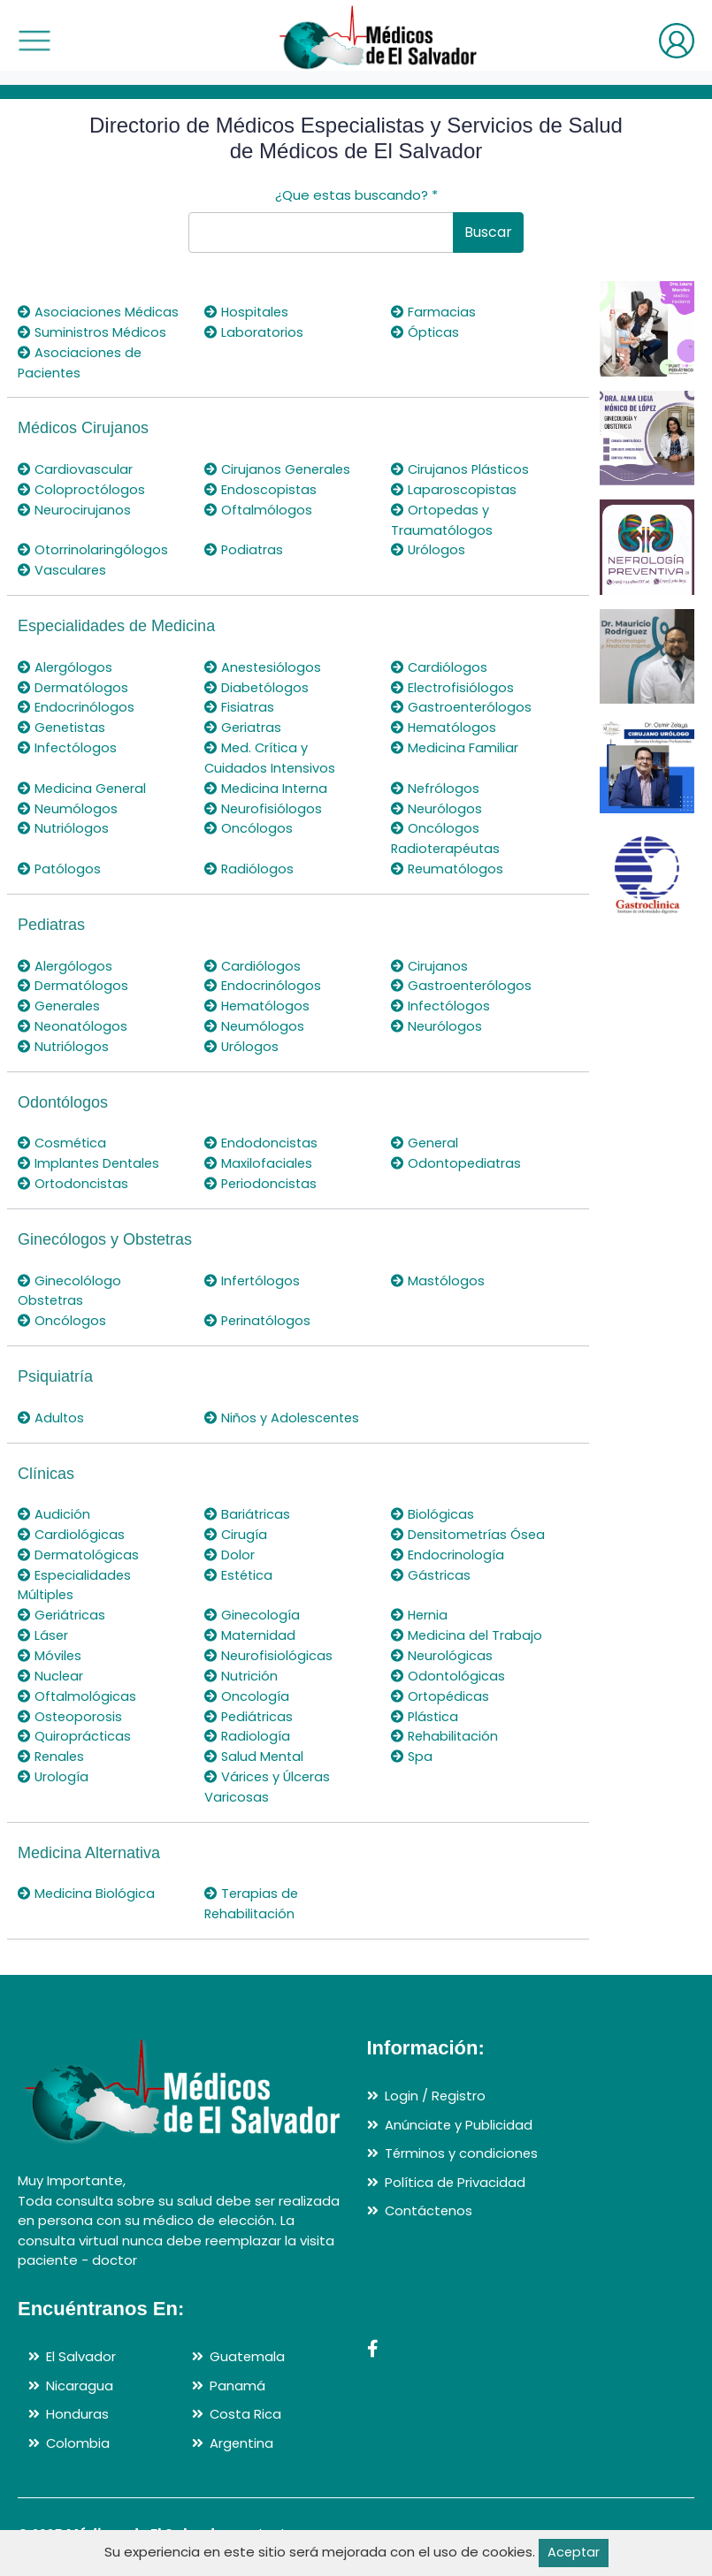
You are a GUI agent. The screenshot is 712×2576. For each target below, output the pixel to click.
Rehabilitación (446, 1722)
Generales (60, 998)
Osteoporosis (71, 1703)
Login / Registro (435, 2080)
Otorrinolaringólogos (93, 547)
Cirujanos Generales (279, 468)
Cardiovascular (76, 468)
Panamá (237, 2369)
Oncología (246, 1682)
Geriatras (243, 723)
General (425, 1134)
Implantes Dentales (91, 1155)
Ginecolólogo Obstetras (70, 1281)
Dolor (229, 1544)
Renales (52, 1743)
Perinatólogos (258, 1311)
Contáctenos (429, 2195)
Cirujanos (430, 958)
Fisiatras (239, 703)
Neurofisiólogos (263, 803)
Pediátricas (249, 1703)
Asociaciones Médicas (99, 311)
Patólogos (60, 862)
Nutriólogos (64, 822)
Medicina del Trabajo (467, 1623)
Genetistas (63, 723)
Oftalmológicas (77, 1682)
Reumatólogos (448, 862)
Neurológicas (442, 1643)
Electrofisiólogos (453, 683)
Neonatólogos (73, 1019)
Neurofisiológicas (268, 1643)
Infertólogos (253, 1271)
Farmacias (433, 311)
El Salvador (81, 2341)
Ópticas (425, 332)
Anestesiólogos (264, 663)
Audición (54, 1504)
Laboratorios (254, 332)
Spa (412, 1743)
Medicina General (83, 783)
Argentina (242, 2427)
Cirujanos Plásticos (461, 468)
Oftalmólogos (258, 508)
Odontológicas (448, 1663)
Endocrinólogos (76, 703)
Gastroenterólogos (463, 703)
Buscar (488, 232)
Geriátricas (62, 1603)
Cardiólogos (439, 663)
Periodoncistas (261, 1174)
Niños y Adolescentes (283, 1408)
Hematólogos (445, 723)
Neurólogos (437, 803)
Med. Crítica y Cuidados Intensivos (271, 753)
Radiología (247, 1722)
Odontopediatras (457, 1155)
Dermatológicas (79, 1544)
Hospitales (247, 311)
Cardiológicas (72, 1523)
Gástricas (431, 1563)
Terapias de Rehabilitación (252, 1889)
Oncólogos (248, 822)
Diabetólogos (257, 683)
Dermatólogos (74, 683)
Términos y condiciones (462, 2138)
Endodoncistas (261, 1134)
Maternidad (250, 1623)
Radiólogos (249, 862)
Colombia (78, 2427)
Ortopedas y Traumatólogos (442, 518)
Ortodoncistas (74, 1174)
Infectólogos (68, 743)
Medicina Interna (267, 783)
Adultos (51, 1408)
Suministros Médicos (93, 332)
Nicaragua (79, 2369)
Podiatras (244, 547)
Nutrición (241, 1663)
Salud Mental (255, 1743)
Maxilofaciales (258, 1155)
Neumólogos (68, 803)
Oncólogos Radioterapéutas (447, 832)
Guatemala (248, 2341)
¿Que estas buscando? (356, 195)
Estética (239, 1563)
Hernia (420, 1603)
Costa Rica (246, 2398)
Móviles (50, 1643)
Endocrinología (447, 1544)
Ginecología (252, 1603)
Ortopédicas (441, 1682)
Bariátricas (247, 1504)
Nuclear (51, 1663)
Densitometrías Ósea (470, 1523)
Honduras (77, 2398)
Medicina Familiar (455, 743)
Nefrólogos (435, 783)
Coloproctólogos (82, 487)
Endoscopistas (261, 487)
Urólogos (428, 547)
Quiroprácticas (75, 1722)
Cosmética (63, 1134)
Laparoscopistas (454, 487)
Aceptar (574, 2552)
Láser (43, 1623)
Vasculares (62, 567)
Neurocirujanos (75, 508)
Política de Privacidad (455, 2167)
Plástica (425, 1703)
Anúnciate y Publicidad (459, 2109)
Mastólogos (438, 1271)
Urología (53, 1762)
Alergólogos (65, 663)
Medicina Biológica (87, 1879)
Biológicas (432, 1504)
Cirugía (236, 1523)
